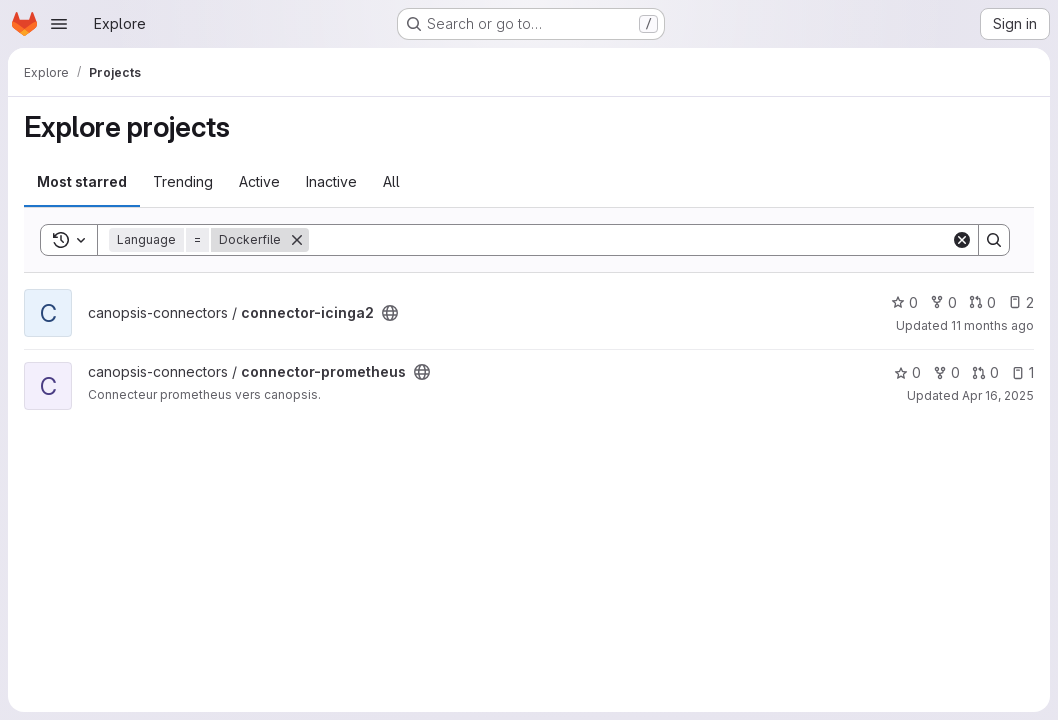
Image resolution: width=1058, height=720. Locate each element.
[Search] (630, 240)
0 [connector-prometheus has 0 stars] (907, 372)
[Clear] (962, 240)
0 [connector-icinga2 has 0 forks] (943, 302)
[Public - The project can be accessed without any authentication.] (390, 313)
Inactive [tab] (331, 181)
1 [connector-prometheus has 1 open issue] (1022, 372)
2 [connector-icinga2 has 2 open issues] (1021, 302)
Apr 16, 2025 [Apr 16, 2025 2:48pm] (998, 395)
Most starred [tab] (82, 181)
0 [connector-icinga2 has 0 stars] (904, 302)
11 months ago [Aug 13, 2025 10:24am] (992, 325)
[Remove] (297, 240)
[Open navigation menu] (59, 24)
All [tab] (391, 181)
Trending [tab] (183, 181)
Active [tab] (259, 181)
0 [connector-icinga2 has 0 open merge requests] (982, 302)
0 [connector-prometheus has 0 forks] (946, 372)
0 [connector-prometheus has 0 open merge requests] (985, 372)
